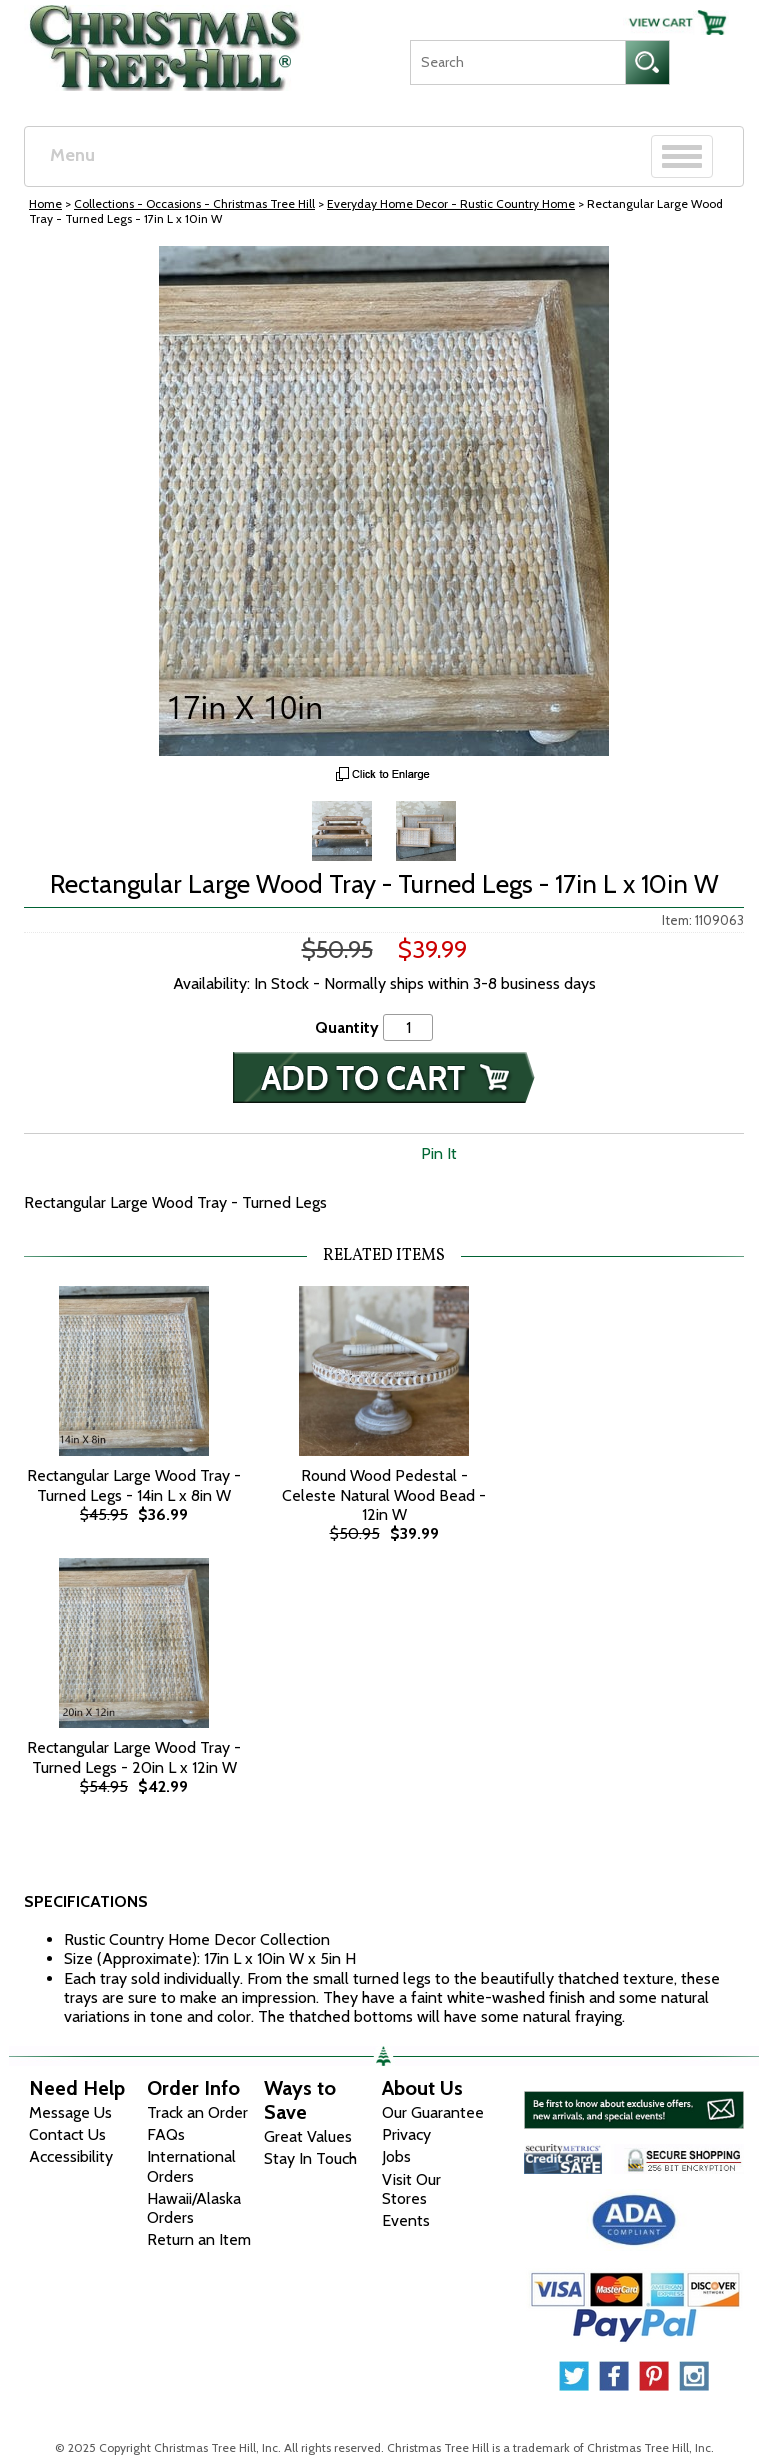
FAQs (166, 2134)
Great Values (308, 2136)
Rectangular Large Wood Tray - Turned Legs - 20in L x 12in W (134, 1757)
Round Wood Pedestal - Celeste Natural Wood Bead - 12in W (384, 1494)
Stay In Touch (310, 2158)
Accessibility (71, 2156)
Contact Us (67, 2134)
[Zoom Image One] (342, 828)
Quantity (347, 1027)
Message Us (70, 2112)
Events (406, 2220)
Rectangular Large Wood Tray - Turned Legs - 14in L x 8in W (134, 1485)
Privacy (406, 2134)
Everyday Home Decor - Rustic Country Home (451, 203)
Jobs (396, 2156)
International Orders (191, 2166)
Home (45, 203)
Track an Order (197, 2112)
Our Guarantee (433, 2112)
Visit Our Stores (411, 2189)
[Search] (517, 62)
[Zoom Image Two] (426, 828)
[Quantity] (408, 1027)
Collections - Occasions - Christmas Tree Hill (194, 203)
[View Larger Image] (384, 501)
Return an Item (199, 2239)
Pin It (439, 1153)
